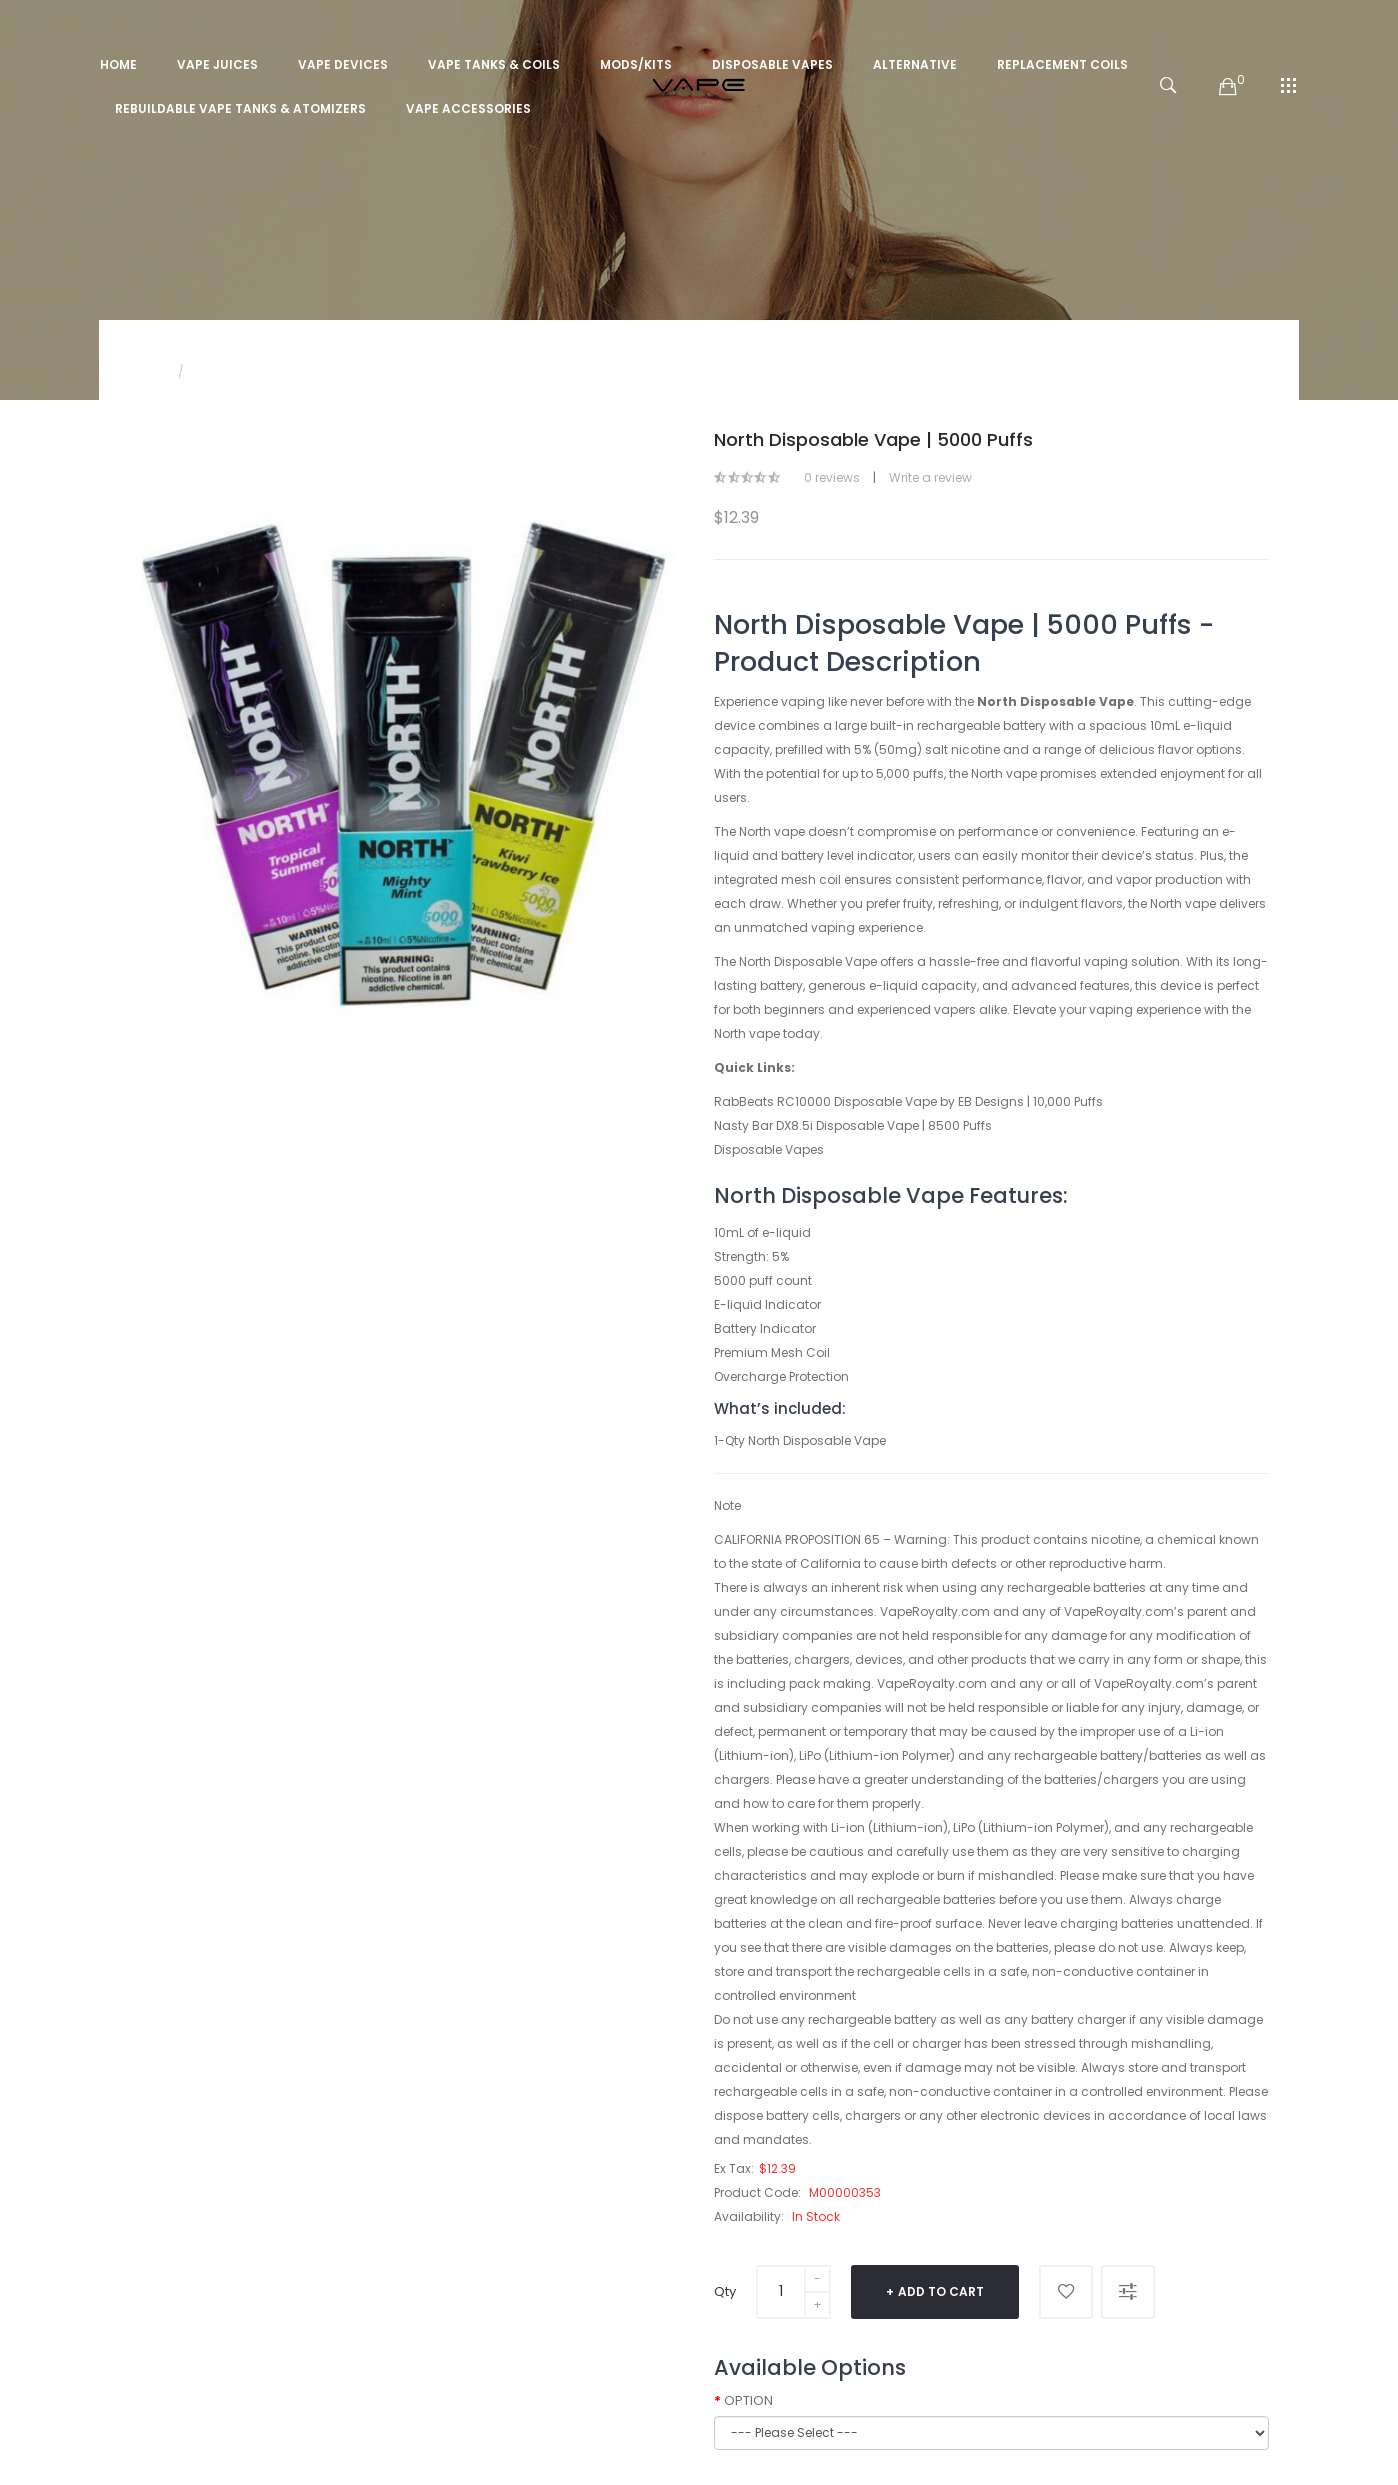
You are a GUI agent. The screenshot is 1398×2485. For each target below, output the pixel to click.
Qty (725, 2291)
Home (147, 371)
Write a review (930, 477)
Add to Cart (941, 2291)
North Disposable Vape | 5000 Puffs (302, 371)
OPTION (748, 2401)
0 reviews (832, 477)
